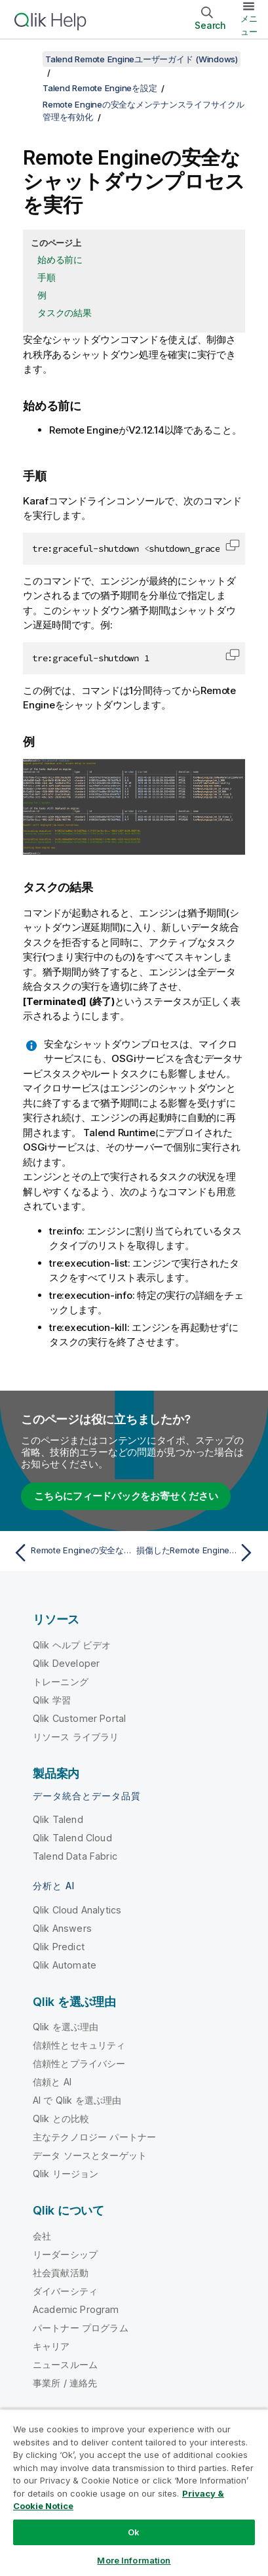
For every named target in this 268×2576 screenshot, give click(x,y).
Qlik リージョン (66, 2173)
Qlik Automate (64, 1965)
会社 (42, 2235)
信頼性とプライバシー (79, 2063)
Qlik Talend (58, 1819)
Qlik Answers (62, 1928)
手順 (46, 277)
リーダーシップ (65, 2254)
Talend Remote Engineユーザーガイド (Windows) (141, 59)
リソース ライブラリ (76, 1736)
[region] (134, 2492)
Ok (134, 2532)
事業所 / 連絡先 (65, 2382)
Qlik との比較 (61, 2118)
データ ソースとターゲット (90, 2155)
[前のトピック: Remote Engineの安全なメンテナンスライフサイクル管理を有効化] (71, 1552)
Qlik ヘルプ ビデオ (72, 1644)
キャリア (51, 2346)
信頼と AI (52, 2081)
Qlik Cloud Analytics (77, 1909)
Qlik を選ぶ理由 (66, 2026)
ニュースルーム (65, 2364)
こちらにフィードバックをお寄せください (126, 1496)
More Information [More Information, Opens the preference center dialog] (133, 2560)
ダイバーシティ (65, 2291)
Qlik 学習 (52, 1700)
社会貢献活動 (60, 2272)
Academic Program (76, 2309)
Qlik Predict (59, 1946)
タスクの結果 (64, 312)
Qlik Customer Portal (79, 1718)
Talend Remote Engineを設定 (100, 88)
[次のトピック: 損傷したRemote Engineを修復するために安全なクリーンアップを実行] (197, 1552)
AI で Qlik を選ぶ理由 (77, 2100)
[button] (232, 545)
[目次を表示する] (26, 59)
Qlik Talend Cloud (72, 1837)
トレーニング (60, 1681)
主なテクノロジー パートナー (94, 2136)
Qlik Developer (66, 1663)
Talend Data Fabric (75, 1856)
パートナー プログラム (80, 2327)
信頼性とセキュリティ (79, 2045)
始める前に (60, 259)
